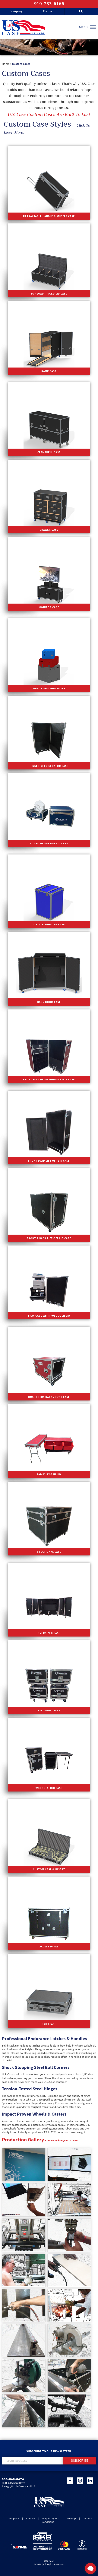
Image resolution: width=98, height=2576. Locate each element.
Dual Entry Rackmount (49, 1363)
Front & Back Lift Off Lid (49, 1205)
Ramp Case (49, 338)
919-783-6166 (49, 3)
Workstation (49, 1755)
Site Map (71, 2518)
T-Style (49, 891)
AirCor (49, 655)
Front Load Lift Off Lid (49, 1127)
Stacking (49, 1677)
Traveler (49, 183)
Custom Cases (21, 64)
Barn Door (49, 969)
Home (5, 64)
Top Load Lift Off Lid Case (49, 810)
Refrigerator (49, 732)
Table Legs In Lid (49, 1441)
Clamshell (49, 419)
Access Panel (49, 1913)
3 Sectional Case (49, 1518)
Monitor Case (49, 574)
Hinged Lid (49, 260)
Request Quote (50, 2518)
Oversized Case (49, 1600)
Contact (48, 11)
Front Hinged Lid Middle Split (49, 1046)
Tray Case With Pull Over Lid (49, 1282)
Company (16, 11)
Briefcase (49, 1991)
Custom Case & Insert (49, 1836)
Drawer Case (49, 496)
